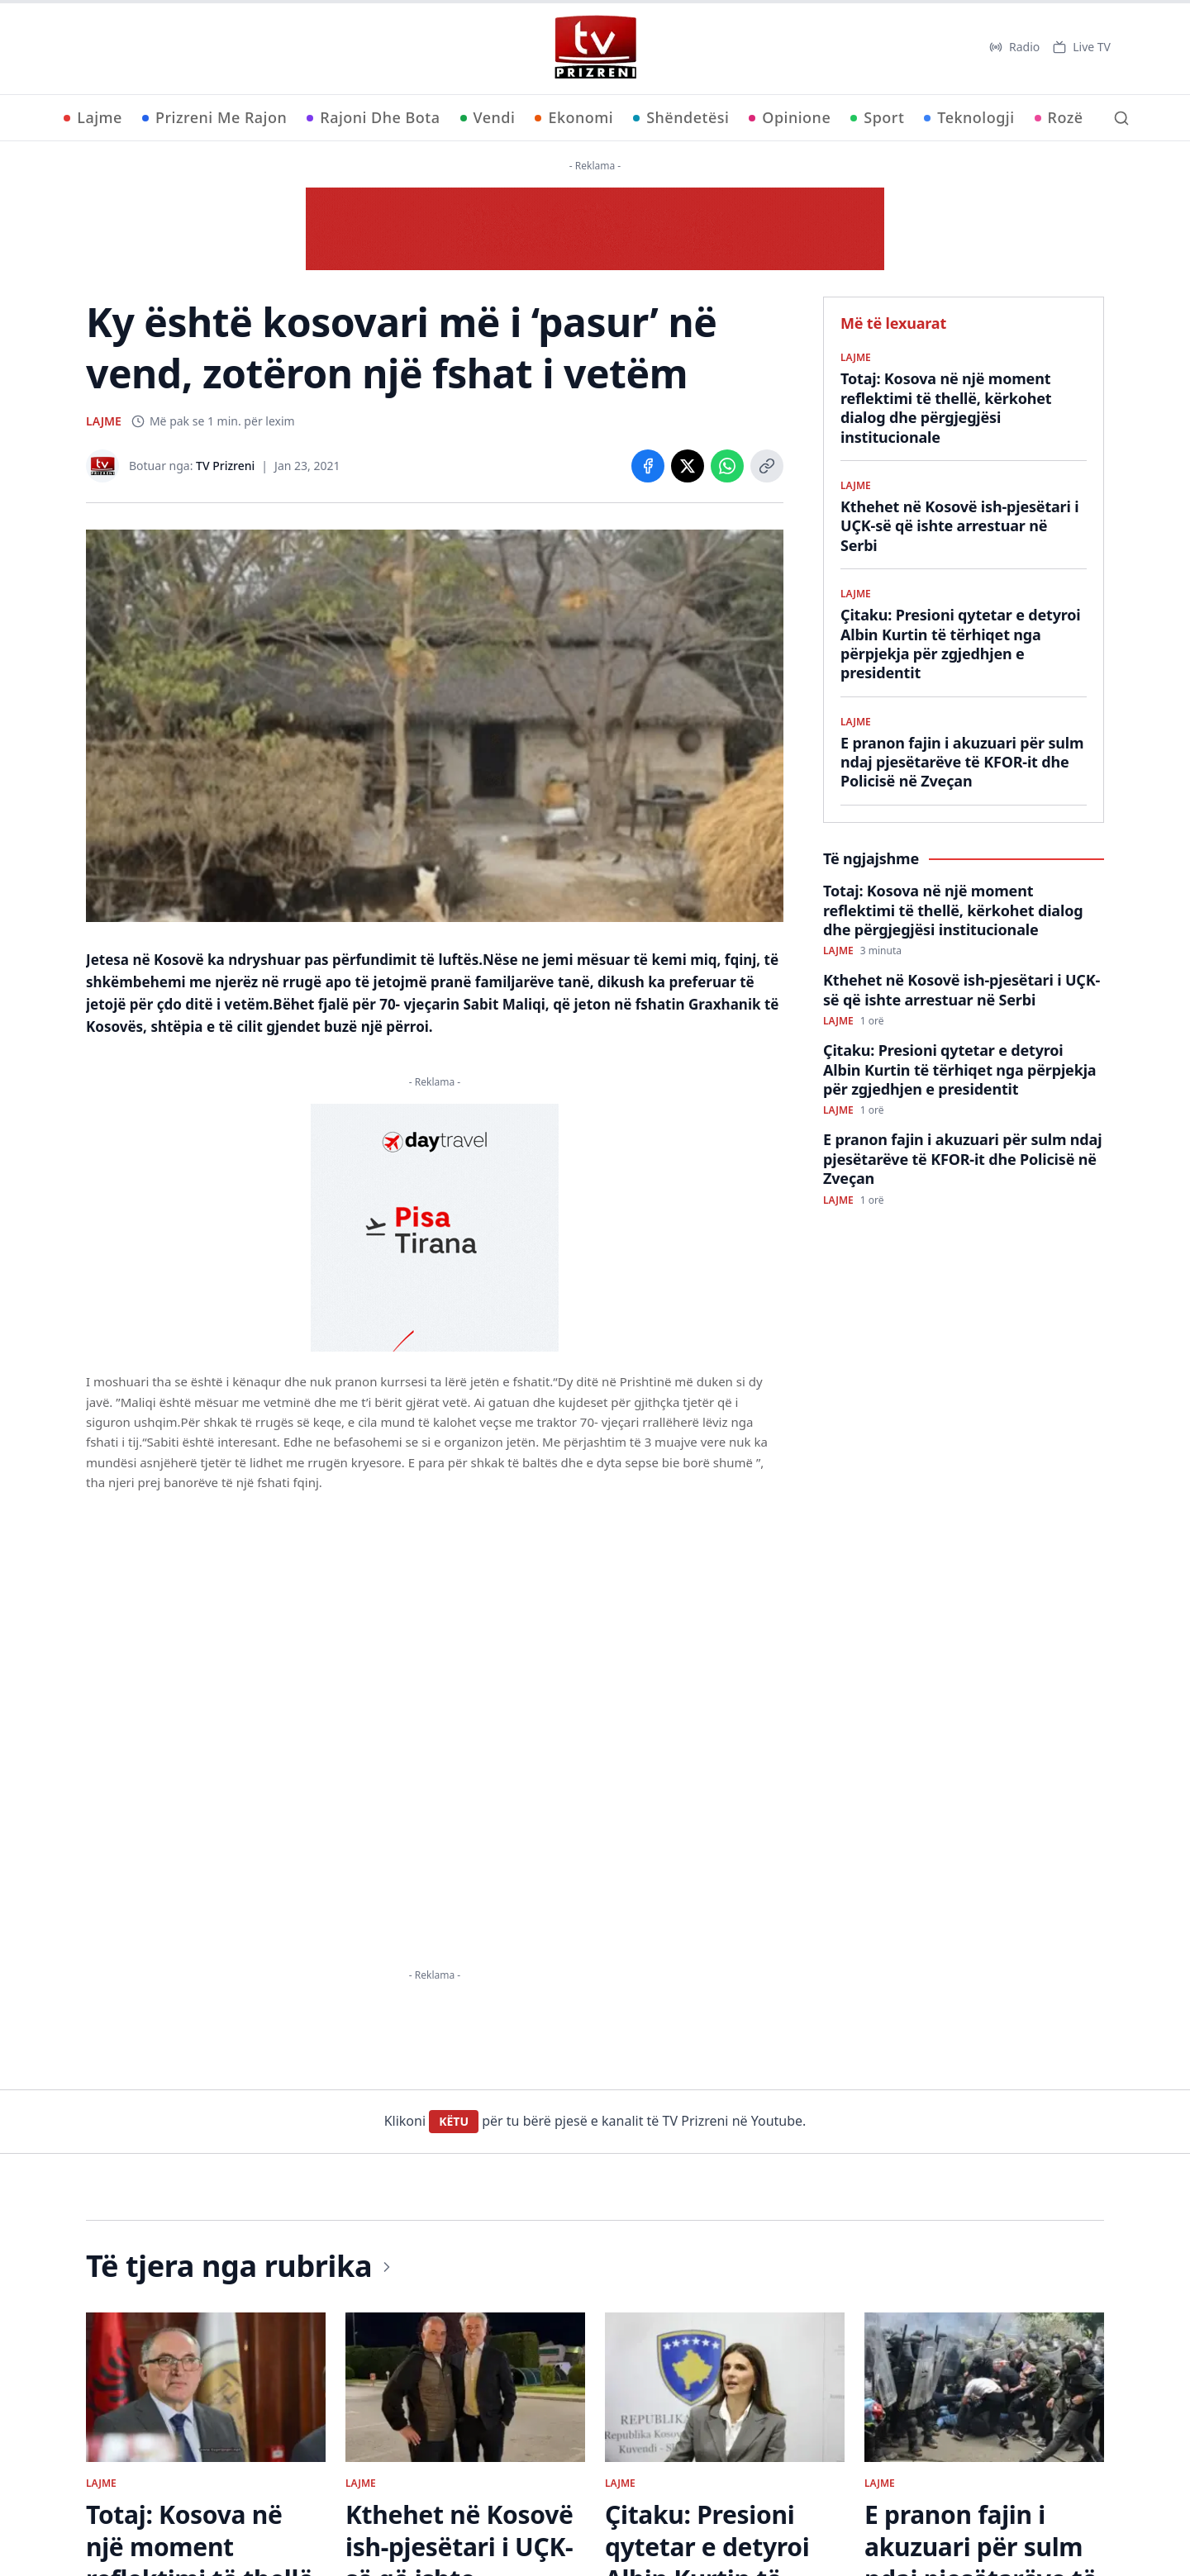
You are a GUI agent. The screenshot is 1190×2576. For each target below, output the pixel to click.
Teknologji (969, 117)
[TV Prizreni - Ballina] (595, 47)
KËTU (454, 2121)
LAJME (103, 421)
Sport (877, 117)
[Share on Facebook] (647, 465)
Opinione (790, 117)
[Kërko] (1121, 118)
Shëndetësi (681, 117)
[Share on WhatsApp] (727, 465)
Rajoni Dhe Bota (373, 117)
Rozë (1059, 117)
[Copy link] (766, 465)
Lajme (93, 117)
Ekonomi (574, 117)
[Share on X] (687, 465)
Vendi (488, 117)
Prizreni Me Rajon (214, 117)
